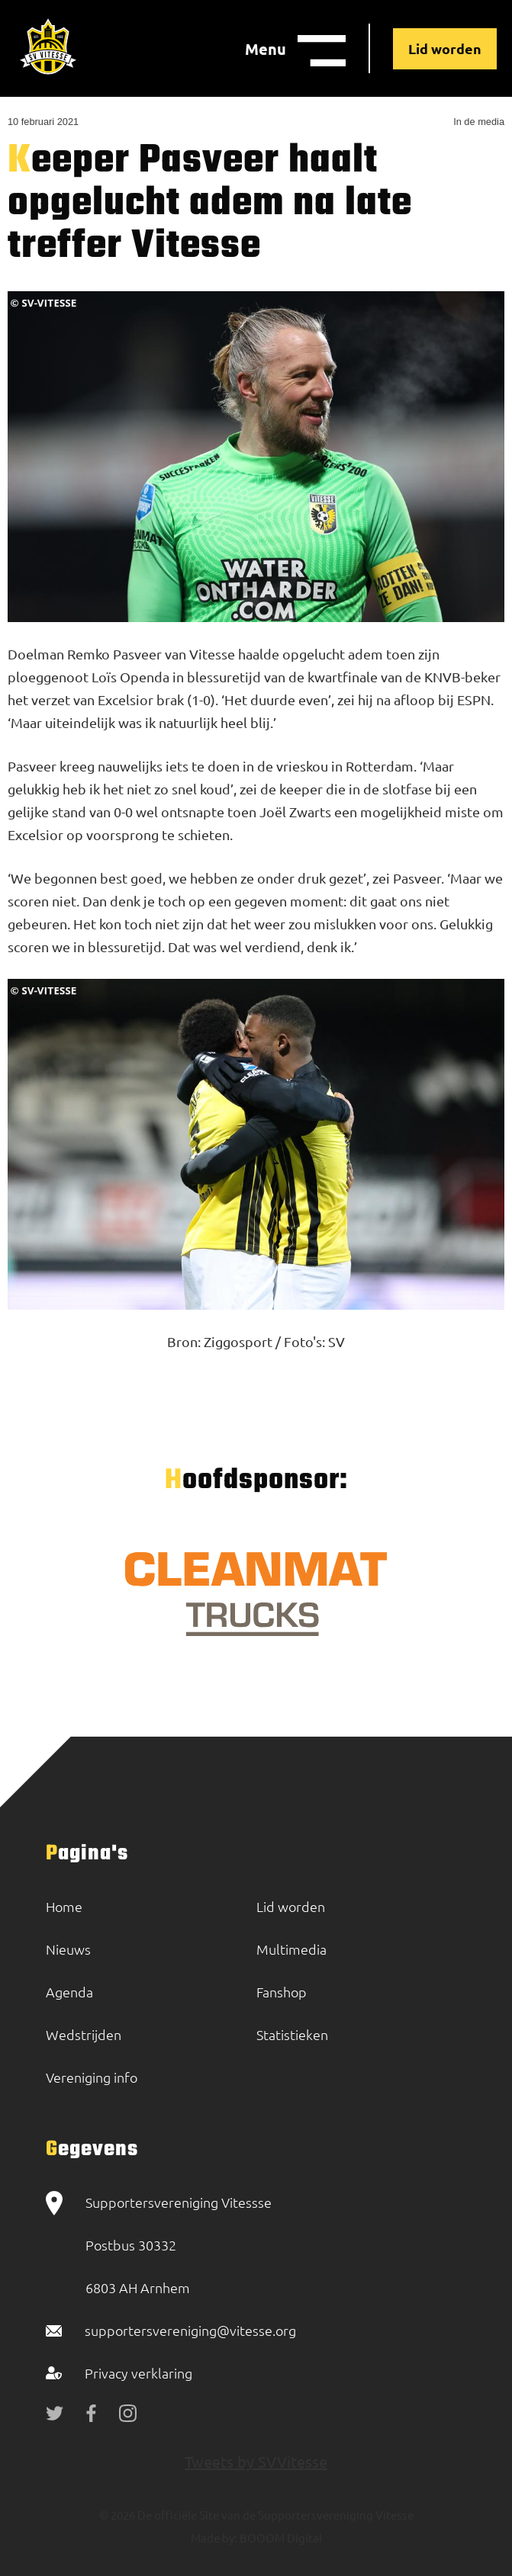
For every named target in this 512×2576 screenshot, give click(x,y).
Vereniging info (91, 2077)
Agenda (69, 1991)
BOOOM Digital (279, 2537)
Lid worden (444, 48)
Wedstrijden (83, 2034)
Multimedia (291, 1949)
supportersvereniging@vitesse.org (190, 2330)
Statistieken (292, 2034)
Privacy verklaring (138, 2373)
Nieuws (68, 1949)
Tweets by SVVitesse (256, 2461)
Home (64, 1906)
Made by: (214, 2537)
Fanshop (281, 1991)
